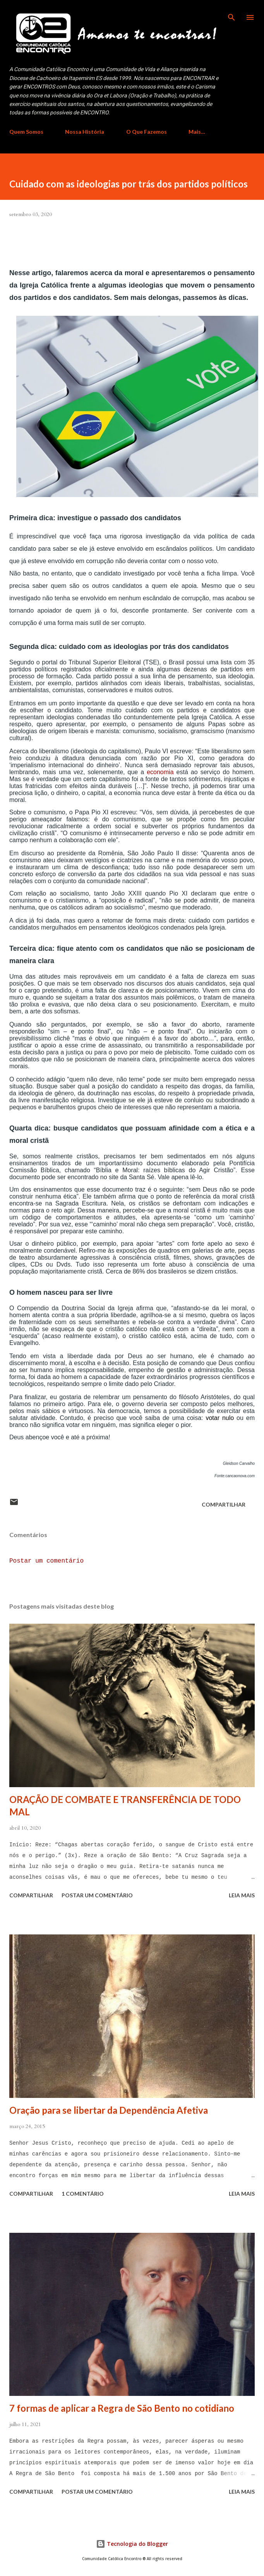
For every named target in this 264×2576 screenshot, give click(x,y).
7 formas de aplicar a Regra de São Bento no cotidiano (121, 2408)
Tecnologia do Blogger (132, 2543)
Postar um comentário (46, 1561)
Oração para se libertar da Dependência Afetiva (108, 2110)
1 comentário (83, 2193)
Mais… (197, 131)
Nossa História (84, 131)
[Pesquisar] (231, 14)
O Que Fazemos (146, 131)
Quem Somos (26, 131)
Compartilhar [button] (223, 1504)
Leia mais (242, 1895)
